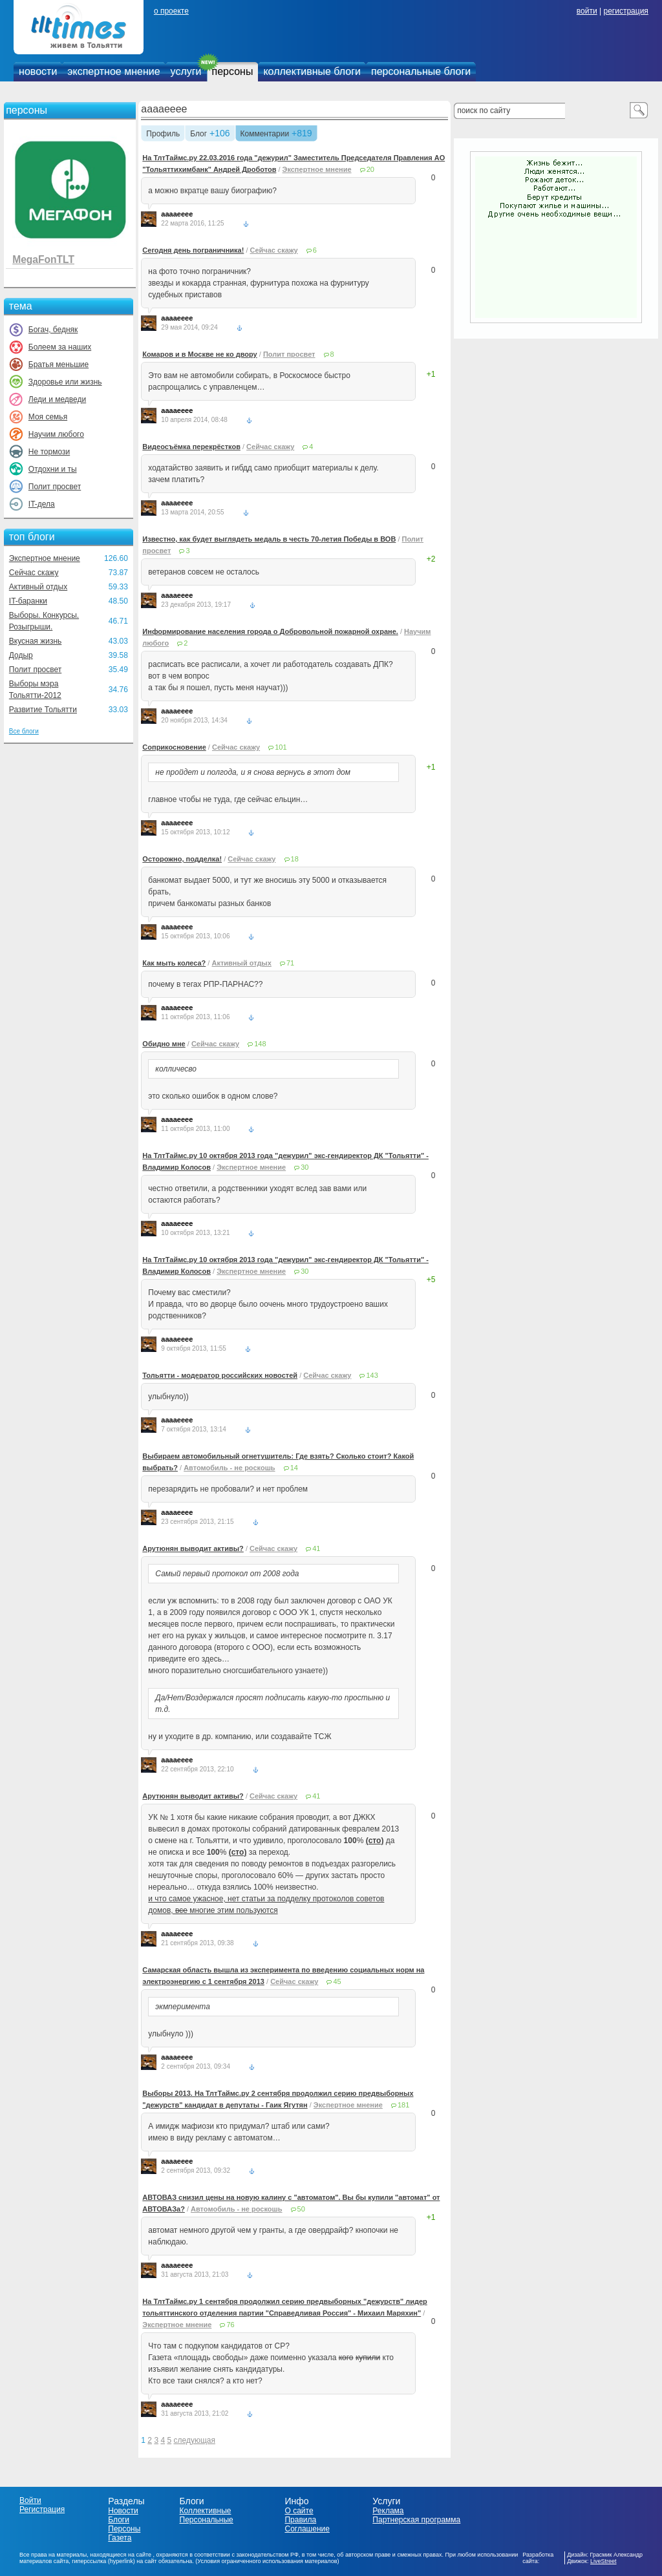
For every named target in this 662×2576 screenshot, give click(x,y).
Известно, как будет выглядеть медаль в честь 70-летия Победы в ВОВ (269, 539)
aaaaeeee (164, 108)
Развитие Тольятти (43, 709)
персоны (232, 71)
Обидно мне (163, 1044)
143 (372, 1375)
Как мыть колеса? (174, 963)
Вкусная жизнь (35, 641)
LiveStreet (603, 2561)
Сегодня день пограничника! (193, 250)
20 (370, 169)
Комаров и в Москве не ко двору (199, 354)
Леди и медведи (57, 399)
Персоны (124, 2528)
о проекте (171, 11)
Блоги (118, 2519)
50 (301, 2209)
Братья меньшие (58, 364)
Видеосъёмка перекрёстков (191, 446)
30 (304, 1167)
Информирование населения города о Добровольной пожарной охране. (270, 631)
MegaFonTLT (43, 259)
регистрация (625, 11)
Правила (300, 2519)
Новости (123, 2510)
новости (38, 71)
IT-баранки (28, 601)
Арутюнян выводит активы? (193, 1548)
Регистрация (42, 2509)
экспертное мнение (113, 71)
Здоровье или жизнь (65, 381)
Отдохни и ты (52, 469)
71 (290, 963)
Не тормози (49, 451)
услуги (186, 71)
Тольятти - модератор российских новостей (219, 1375)
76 (230, 2324)
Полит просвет (54, 486)
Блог (198, 134)
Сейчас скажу (34, 572)
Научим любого (56, 434)
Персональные (206, 2519)
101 (280, 747)
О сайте (298, 2510)
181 (403, 2105)
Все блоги (24, 731)
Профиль (163, 134)
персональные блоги (421, 71)
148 (260, 1044)
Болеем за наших (59, 347)
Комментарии (265, 134)
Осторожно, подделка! (182, 859)
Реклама (387, 2510)
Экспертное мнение (44, 558)
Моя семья (47, 416)
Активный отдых (38, 586)
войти (587, 11)
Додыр (21, 655)
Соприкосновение (174, 747)
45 (337, 1981)
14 (294, 1468)
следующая (194, 2440)
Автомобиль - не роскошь (229, 1468)
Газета (119, 2537)
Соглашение (306, 2528)
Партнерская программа (416, 2519)
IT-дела (41, 504)
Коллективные (205, 2510)
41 (316, 1548)
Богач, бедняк (53, 329)
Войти (30, 2500)
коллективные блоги (312, 71)
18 (295, 859)
